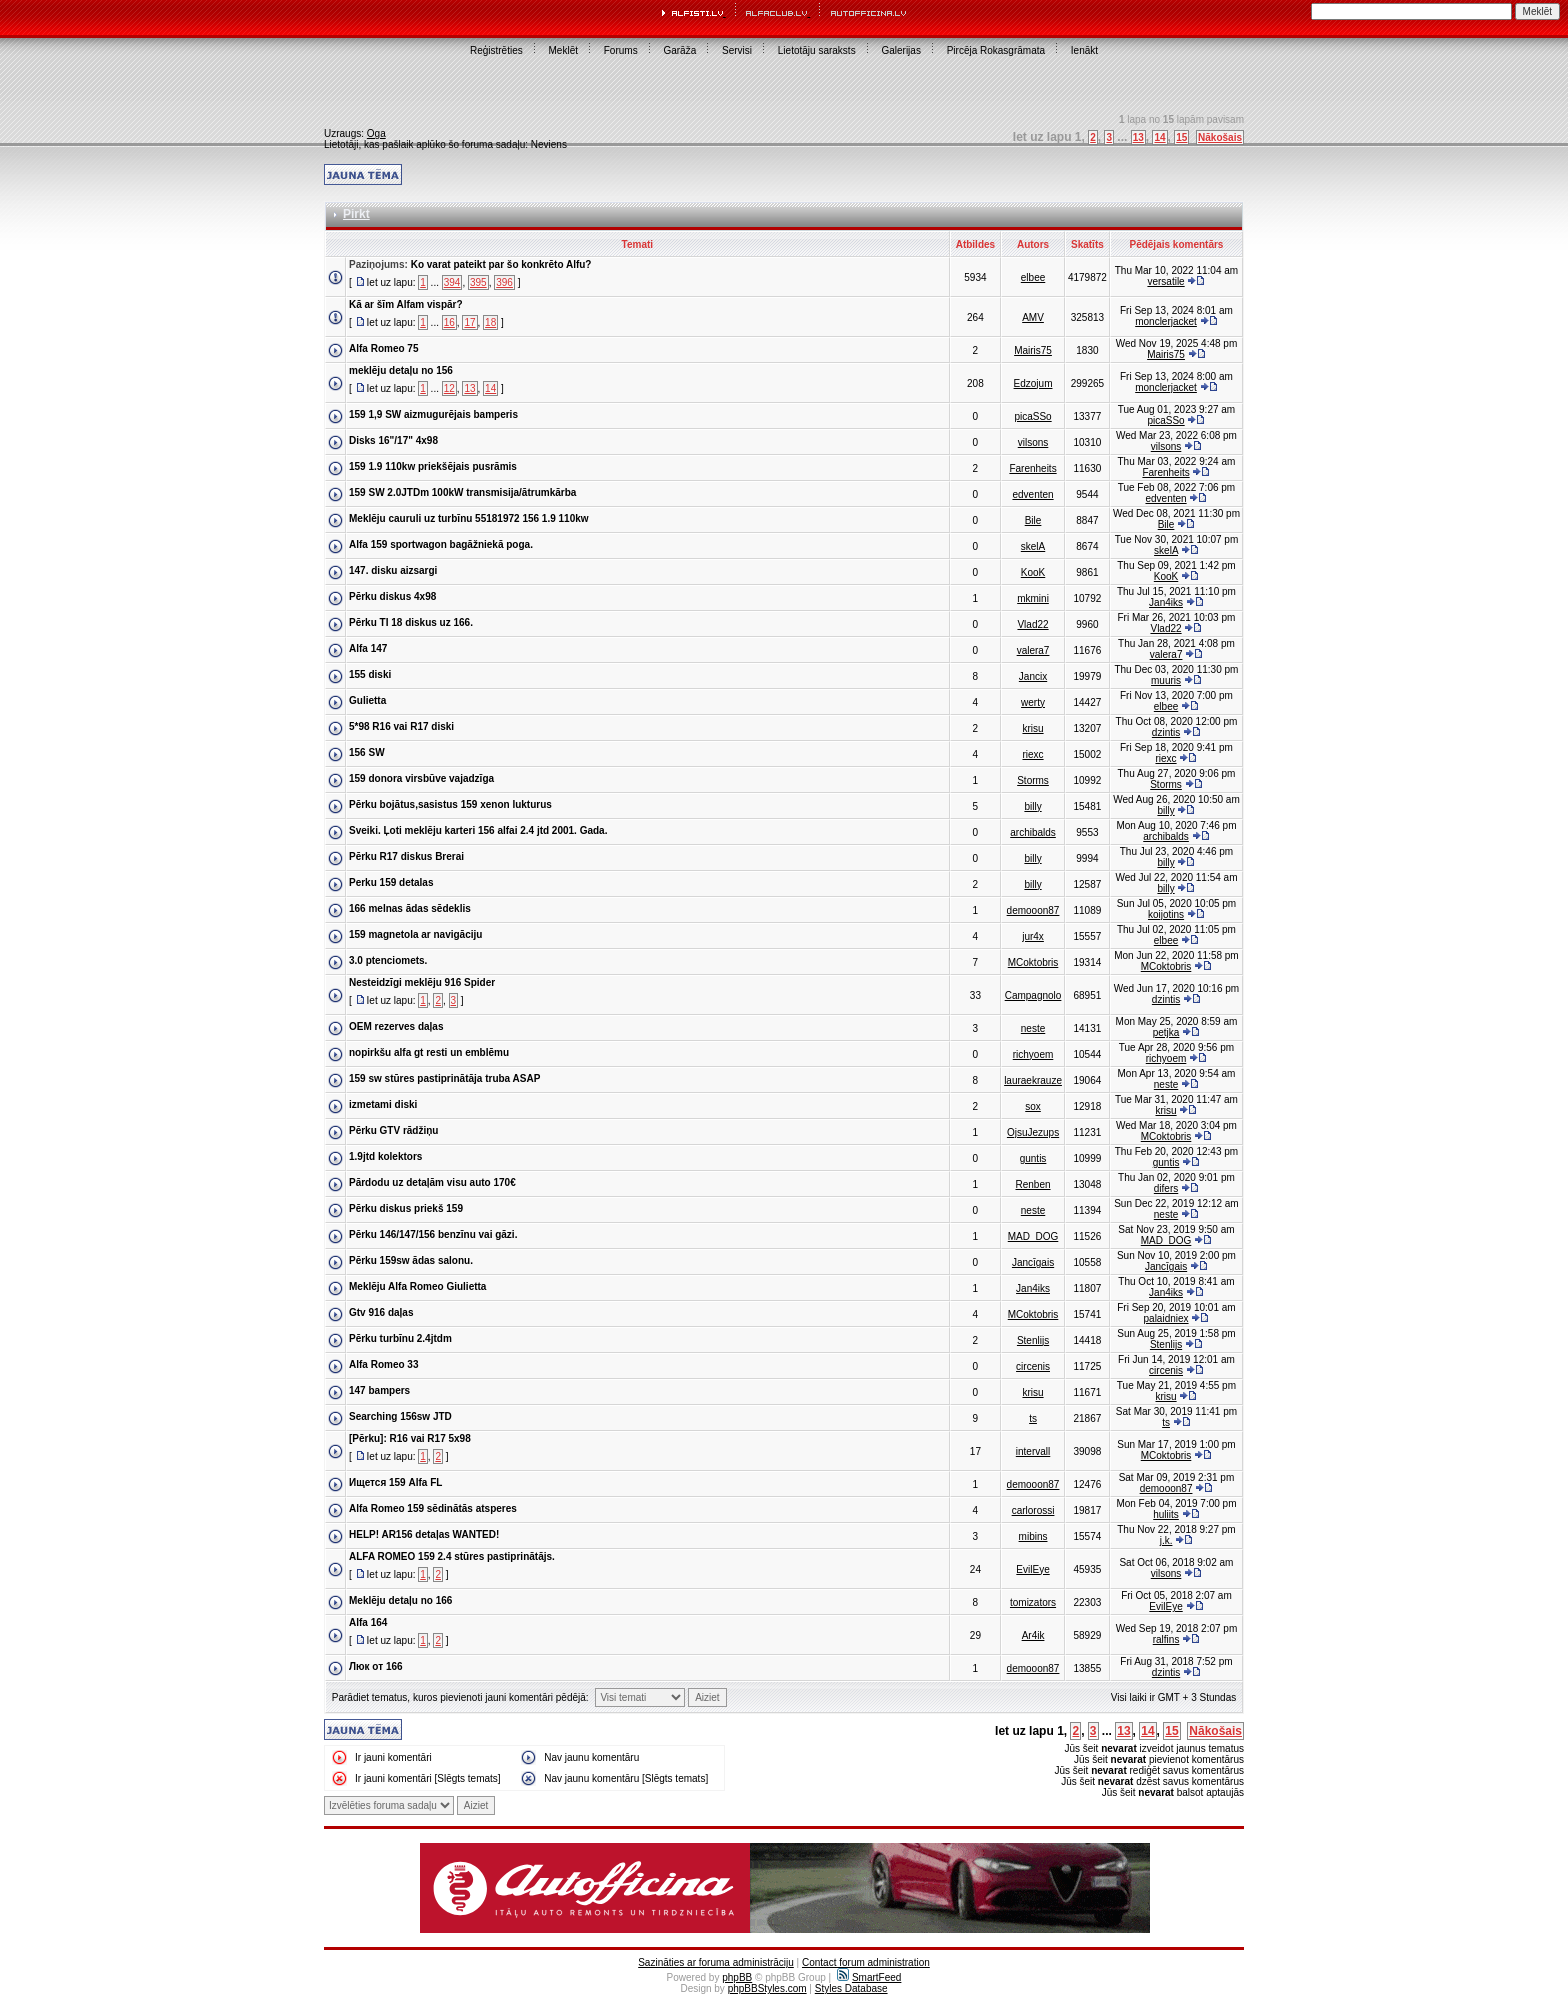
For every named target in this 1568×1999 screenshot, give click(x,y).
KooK (1033, 572)
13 (1138, 137)
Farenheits (1032, 468)
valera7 (1033, 650)
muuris (1166, 680)
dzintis (1166, 732)
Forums (621, 50)
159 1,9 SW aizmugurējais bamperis (433, 414)
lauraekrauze (1033, 1080)
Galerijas (900, 50)
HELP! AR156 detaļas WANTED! (424, 1534)
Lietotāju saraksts (817, 50)
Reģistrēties (496, 50)
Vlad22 (1032, 624)
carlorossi (1033, 1510)
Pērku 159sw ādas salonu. (411, 1260)
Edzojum (1033, 383)
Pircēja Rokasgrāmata (996, 50)
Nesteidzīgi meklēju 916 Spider (422, 982)
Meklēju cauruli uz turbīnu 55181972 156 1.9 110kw (469, 518)
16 (449, 322)
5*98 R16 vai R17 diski (401, 726)
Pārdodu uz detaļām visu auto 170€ (432, 1182)
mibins (1033, 1536)
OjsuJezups (1033, 1132)
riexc (1032, 754)
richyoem (1033, 1054)
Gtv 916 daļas (381, 1312)
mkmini (1033, 598)
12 (449, 388)
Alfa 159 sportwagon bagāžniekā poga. (441, 544)
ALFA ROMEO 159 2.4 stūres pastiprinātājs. (452, 1556)
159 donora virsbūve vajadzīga (421, 778)
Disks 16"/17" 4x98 (393, 440)
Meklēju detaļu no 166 (400, 1600)
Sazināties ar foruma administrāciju (716, 1962)
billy (1032, 806)
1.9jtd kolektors (385, 1156)
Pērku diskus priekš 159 (406, 1208)
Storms (1033, 780)
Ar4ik (1033, 1635)
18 (490, 322)
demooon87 (1033, 910)
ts (1033, 1418)
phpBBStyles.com (767, 1988)
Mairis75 (1033, 350)
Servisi (737, 50)
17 (469, 322)
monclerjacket (1166, 321)
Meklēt (563, 50)
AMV (1033, 317)
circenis (1033, 1366)
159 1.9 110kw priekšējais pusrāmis (433, 466)
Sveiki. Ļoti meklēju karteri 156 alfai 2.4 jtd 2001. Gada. (478, 830)
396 (504, 282)
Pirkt (356, 214)
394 (452, 282)
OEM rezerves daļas (396, 1026)
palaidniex (1166, 1318)
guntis (1033, 1158)
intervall (1033, 1451)
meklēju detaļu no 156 (401, 370)
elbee (1033, 277)
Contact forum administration (866, 1962)
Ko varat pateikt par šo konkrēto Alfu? (501, 264)
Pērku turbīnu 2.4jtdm (400, 1338)
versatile (1165, 281)
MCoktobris (1033, 962)
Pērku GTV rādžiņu (393, 1130)
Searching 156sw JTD (400, 1416)
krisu (1032, 728)
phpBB (737, 1977)
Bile (1033, 520)
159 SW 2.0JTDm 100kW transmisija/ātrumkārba (462, 492)
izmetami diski (383, 1104)
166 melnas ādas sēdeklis (410, 908)
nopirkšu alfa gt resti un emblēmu (429, 1052)
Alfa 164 (368, 1622)
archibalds (1033, 832)
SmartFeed (869, 1977)
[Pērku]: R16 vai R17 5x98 (410, 1438)
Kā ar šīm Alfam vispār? (406, 304)
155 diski (370, 674)
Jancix (1033, 676)
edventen (1032, 494)
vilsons (1033, 442)
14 (1159, 137)
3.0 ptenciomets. (388, 960)
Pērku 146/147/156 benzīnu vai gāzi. (433, 1234)
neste (1033, 1028)
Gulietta (367, 700)
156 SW (367, 752)
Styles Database (851, 1988)
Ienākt (1084, 50)
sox (1033, 1106)
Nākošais (1220, 137)
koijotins (1166, 914)
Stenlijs (1033, 1340)
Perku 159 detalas (391, 882)
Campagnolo (1033, 995)
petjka (1166, 1032)
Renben (1033, 1184)
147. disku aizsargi (393, 570)
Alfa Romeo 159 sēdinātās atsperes (433, 1508)
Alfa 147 (368, 648)
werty (1033, 702)
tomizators (1033, 1602)
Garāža (679, 50)
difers (1166, 1188)
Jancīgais (1033, 1262)
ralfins (1166, 1639)
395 (478, 282)
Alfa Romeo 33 (383, 1364)
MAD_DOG (1033, 1236)
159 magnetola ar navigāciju (415, 934)
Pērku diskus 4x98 (392, 596)
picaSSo (1032, 416)
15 (1181, 137)
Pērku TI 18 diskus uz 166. (411, 622)
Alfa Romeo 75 (383, 348)
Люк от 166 (376, 1666)
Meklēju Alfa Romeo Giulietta (417, 1286)
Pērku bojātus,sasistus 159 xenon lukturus (450, 804)
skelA (1033, 546)
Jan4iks (1166, 602)
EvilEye (1032, 1569)
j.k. (1166, 1540)
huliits (1166, 1514)
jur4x (1033, 936)
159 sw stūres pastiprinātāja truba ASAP (444, 1078)
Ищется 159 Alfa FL (395, 1482)
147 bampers (379, 1390)
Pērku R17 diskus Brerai (406, 856)
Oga (376, 133)
